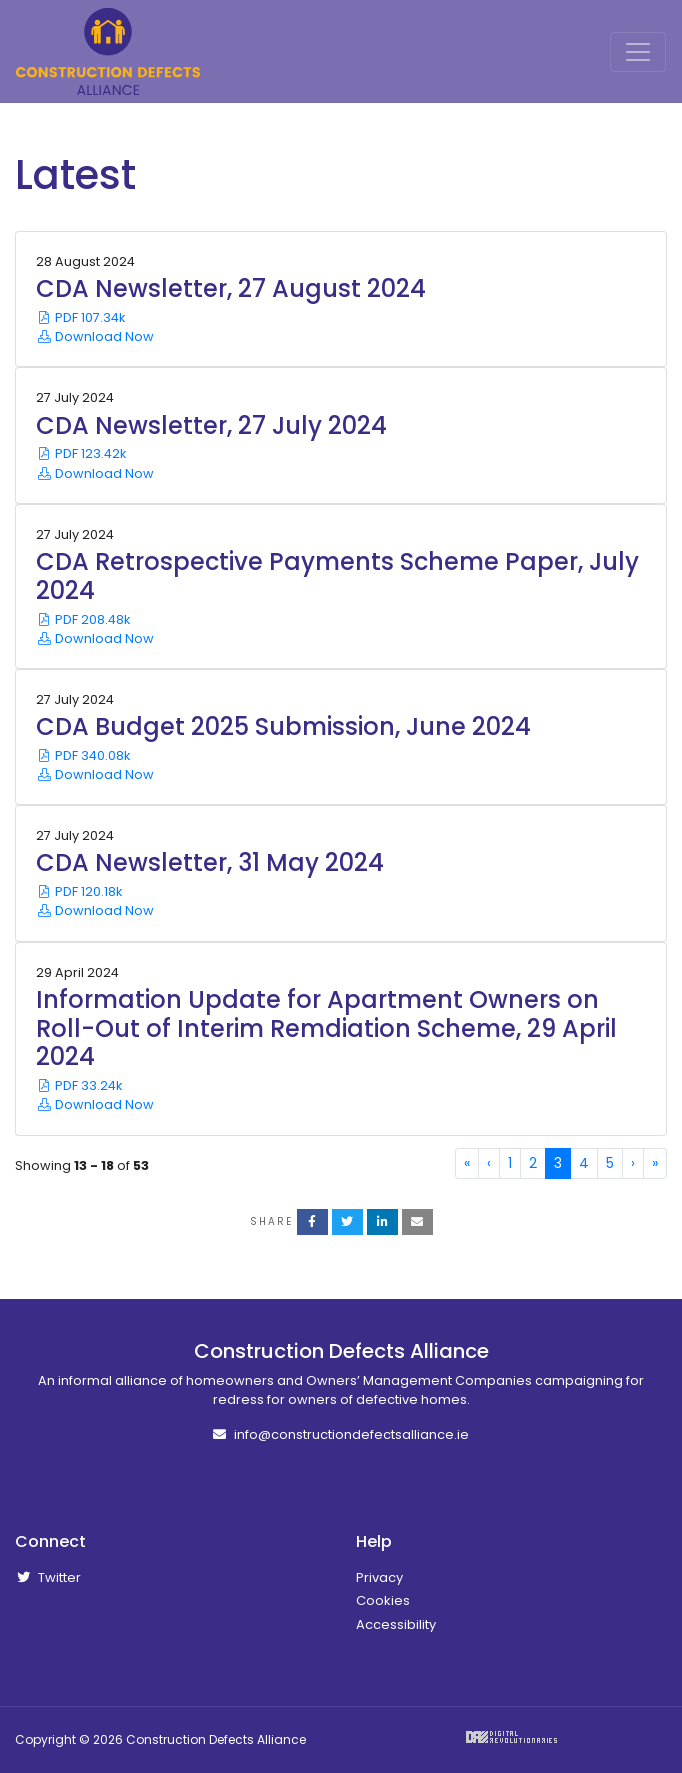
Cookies (383, 1600)
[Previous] (489, 1163)
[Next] (633, 1163)
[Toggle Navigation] (638, 52)
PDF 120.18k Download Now (95, 901)
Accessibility (396, 1624)
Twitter (48, 1577)
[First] (467, 1163)
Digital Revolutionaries (511, 1737)
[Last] (655, 1163)
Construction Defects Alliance (108, 51)
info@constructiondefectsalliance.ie (341, 1434)
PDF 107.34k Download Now (95, 327)
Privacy (379, 1577)
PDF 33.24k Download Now (95, 1095)
